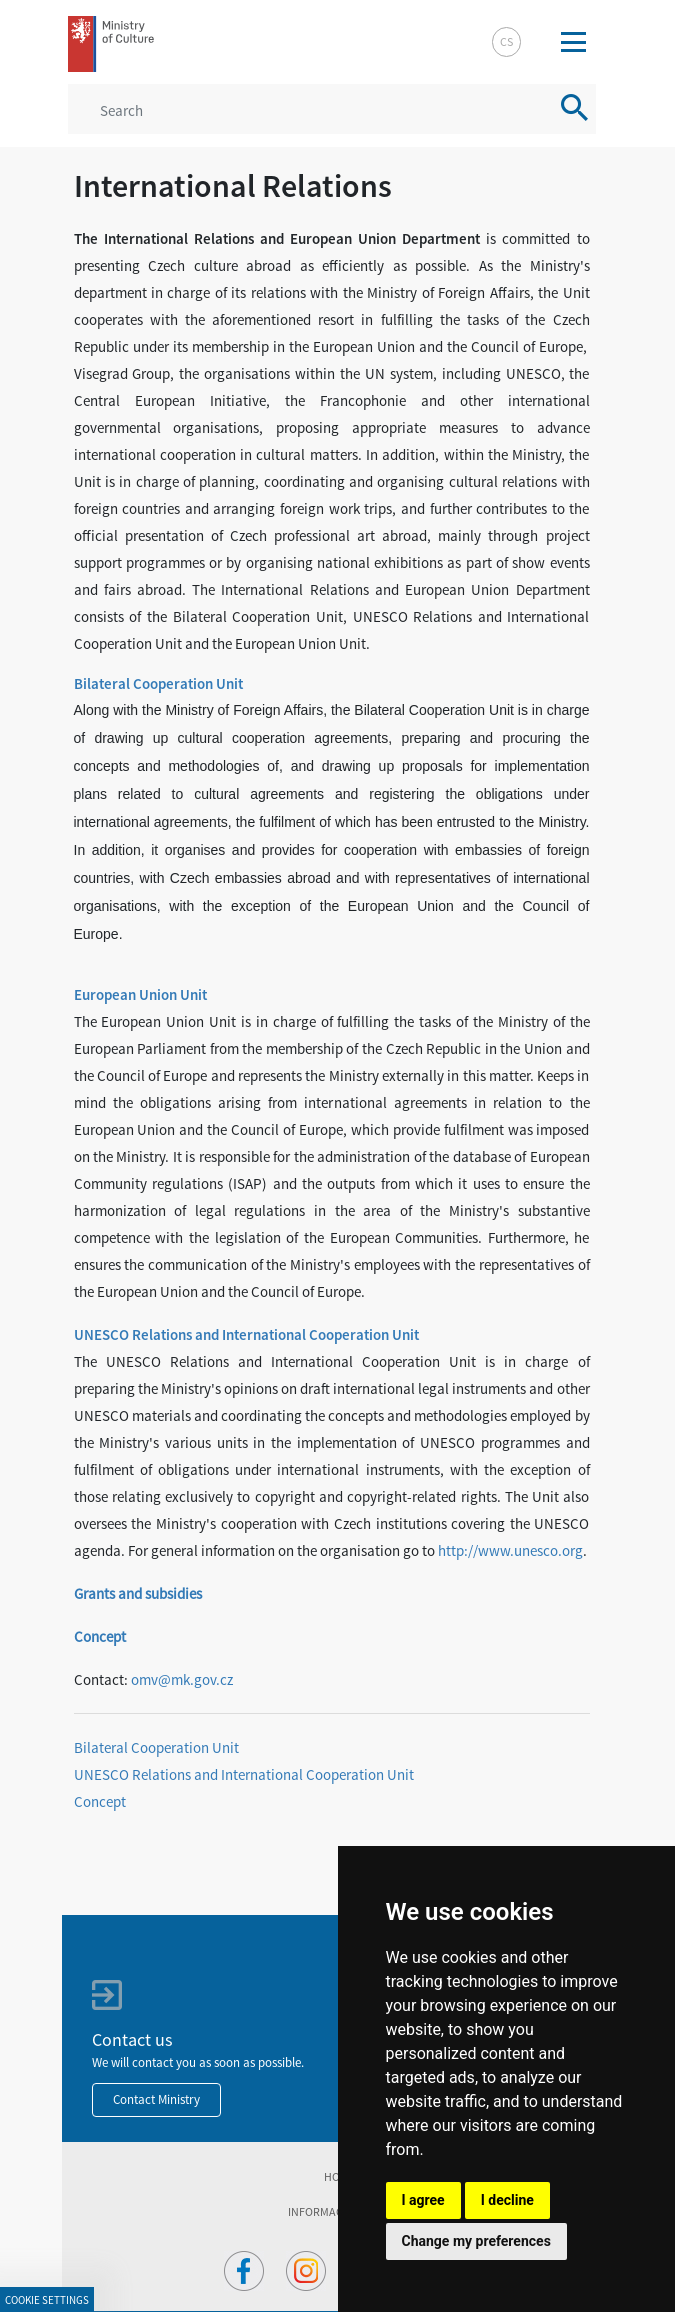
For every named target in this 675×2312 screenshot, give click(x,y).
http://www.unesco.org (510, 1550)
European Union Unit (140, 994)
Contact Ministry (156, 2099)
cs (506, 41)
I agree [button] (423, 2200)
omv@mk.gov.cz (182, 1679)
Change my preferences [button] (476, 2241)
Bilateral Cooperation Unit (158, 683)
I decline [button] (507, 2200)
